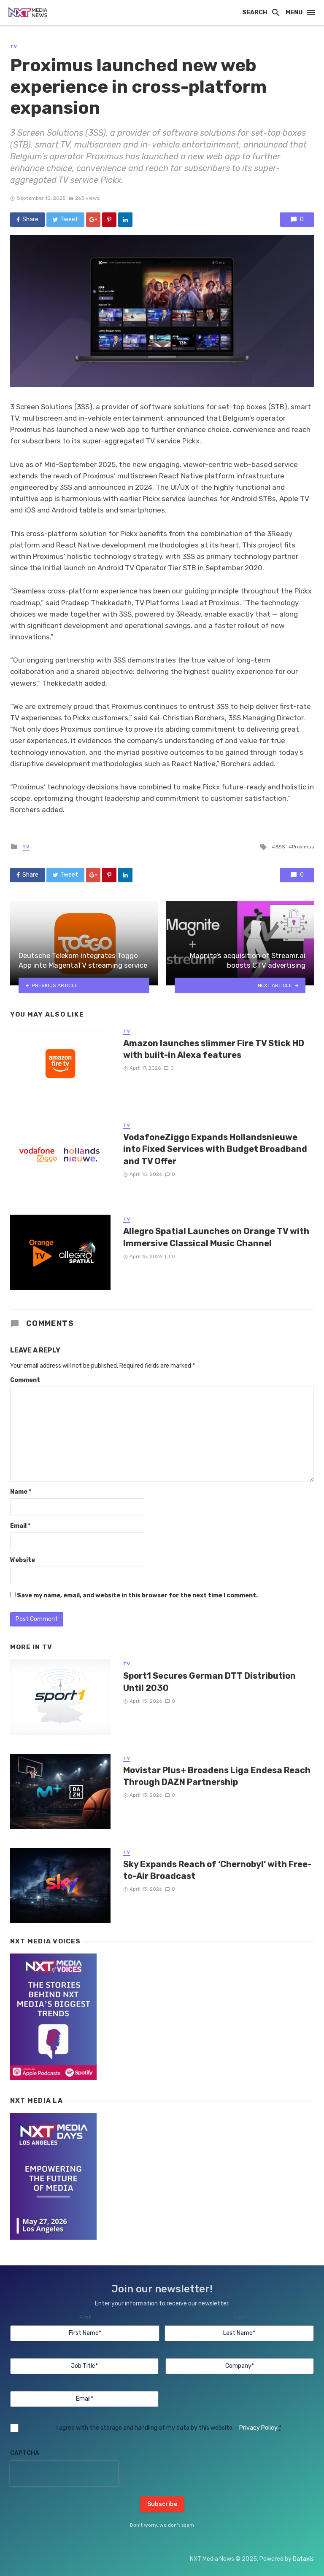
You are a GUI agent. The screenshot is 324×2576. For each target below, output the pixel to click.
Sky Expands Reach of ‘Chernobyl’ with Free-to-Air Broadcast (217, 1870)
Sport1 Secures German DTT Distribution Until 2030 (209, 1682)
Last (239, 2317)
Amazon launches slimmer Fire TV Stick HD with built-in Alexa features (213, 1049)
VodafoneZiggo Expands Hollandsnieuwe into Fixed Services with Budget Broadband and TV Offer (215, 1149)
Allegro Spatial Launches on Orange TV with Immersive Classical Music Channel (216, 1237)
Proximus (303, 847)
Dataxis (303, 2559)
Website (22, 1560)
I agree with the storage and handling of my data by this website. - (169, 2428)
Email (20, 1526)
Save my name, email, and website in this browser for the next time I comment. (137, 1595)
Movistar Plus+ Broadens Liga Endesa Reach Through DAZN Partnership (216, 1776)
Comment (25, 1380)
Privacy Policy (258, 2427)
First (85, 2317)
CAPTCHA (24, 2453)
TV (13, 46)
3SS (280, 847)
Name (20, 1491)
